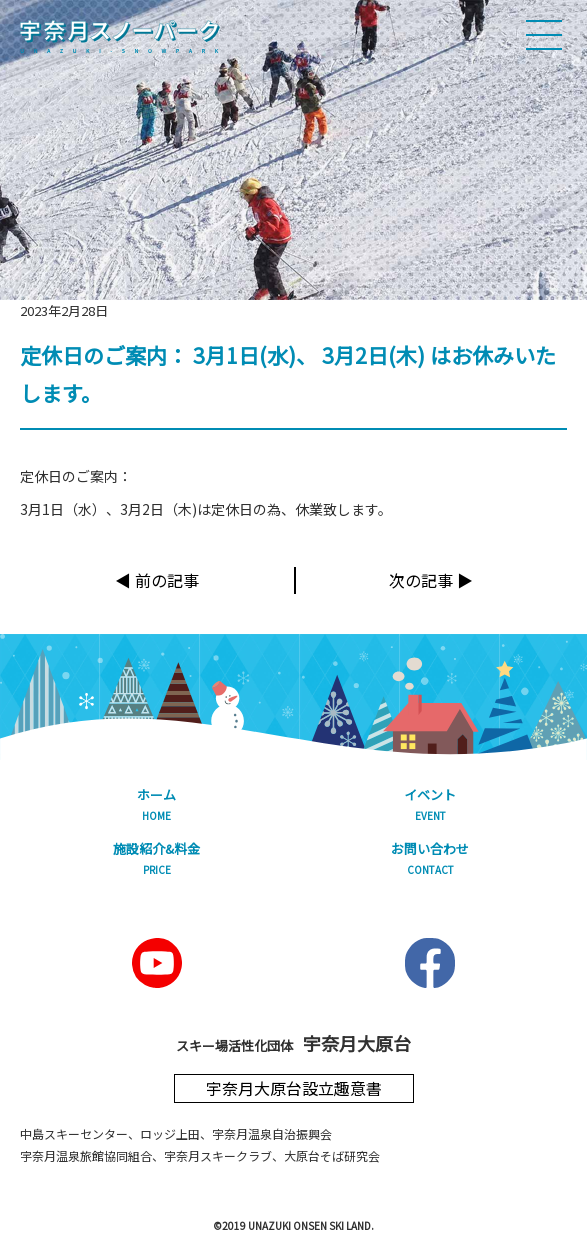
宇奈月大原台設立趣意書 (294, 1088)
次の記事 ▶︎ (431, 580)
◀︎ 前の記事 (157, 580)
